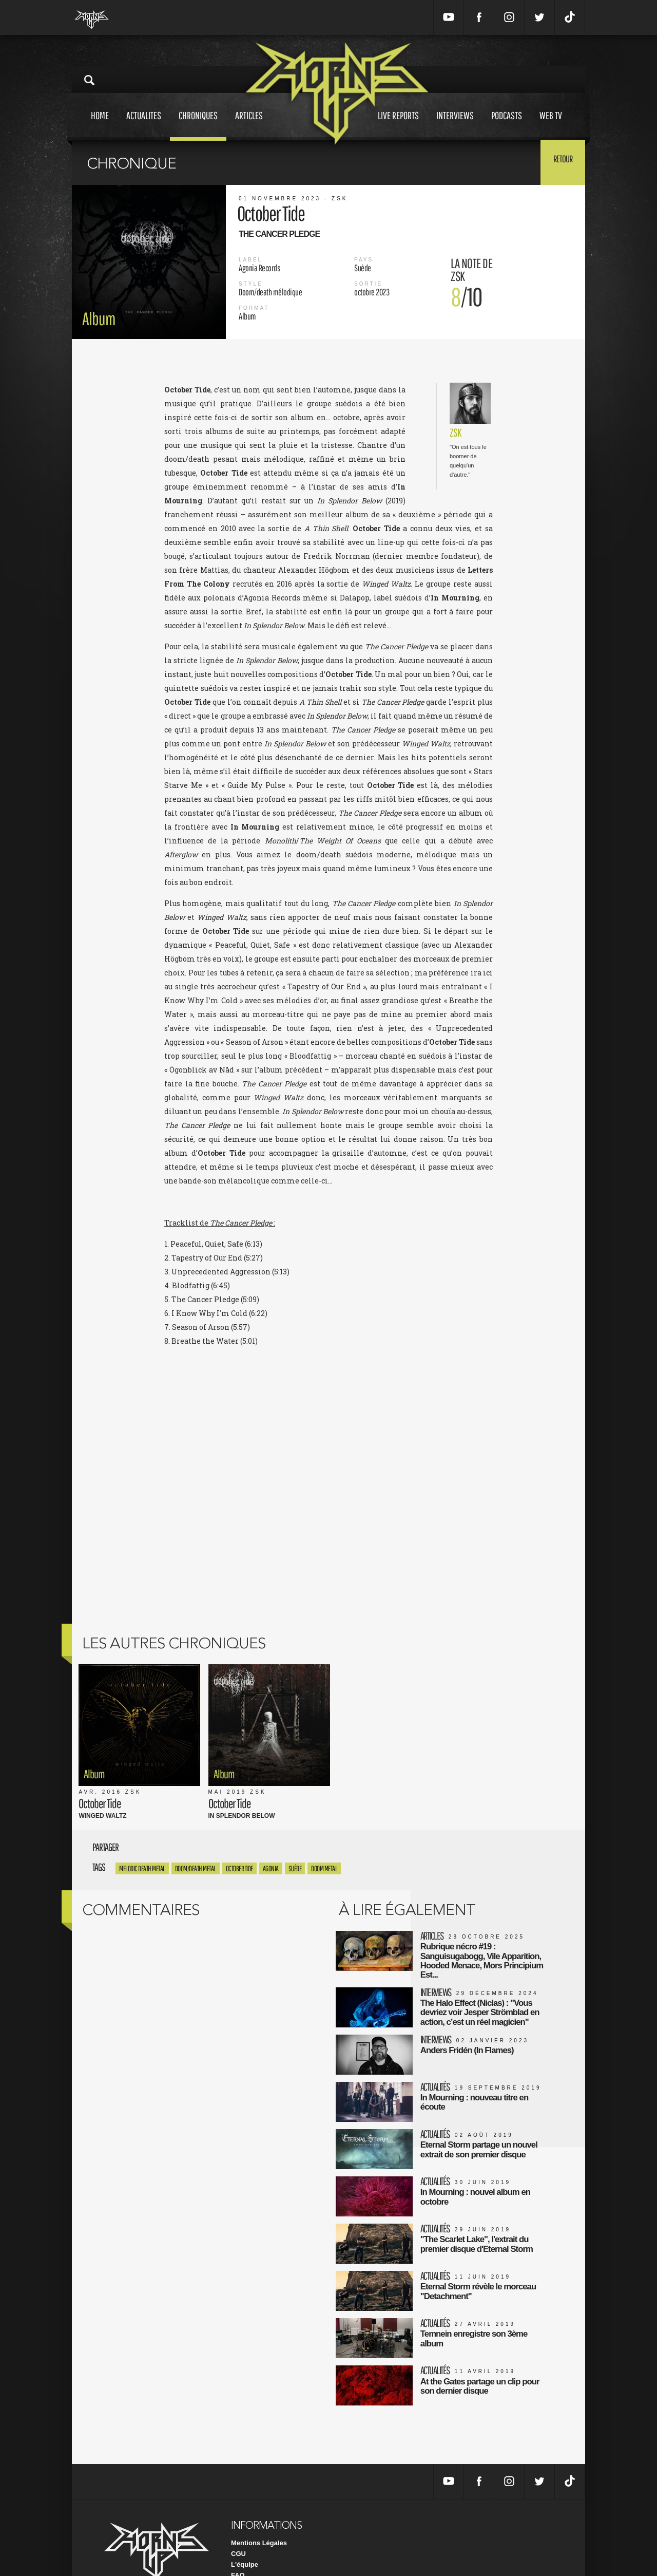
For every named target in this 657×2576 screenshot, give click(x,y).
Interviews (455, 125)
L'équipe (244, 2528)
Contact (243, 2550)
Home (100, 125)
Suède (295, 1837)
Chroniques (198, 125)
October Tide (239, 1837)
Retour (559, 161)
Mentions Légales (259, 2507)
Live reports (398, 125)
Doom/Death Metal (195, 1837)
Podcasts (506, 125)
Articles (249, 125)
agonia (271, 1837)
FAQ (238, 2539)
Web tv (551, 125)
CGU (238, 2518)
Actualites (144, 125)
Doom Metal (324, 1837)
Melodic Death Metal (142, 1837)
